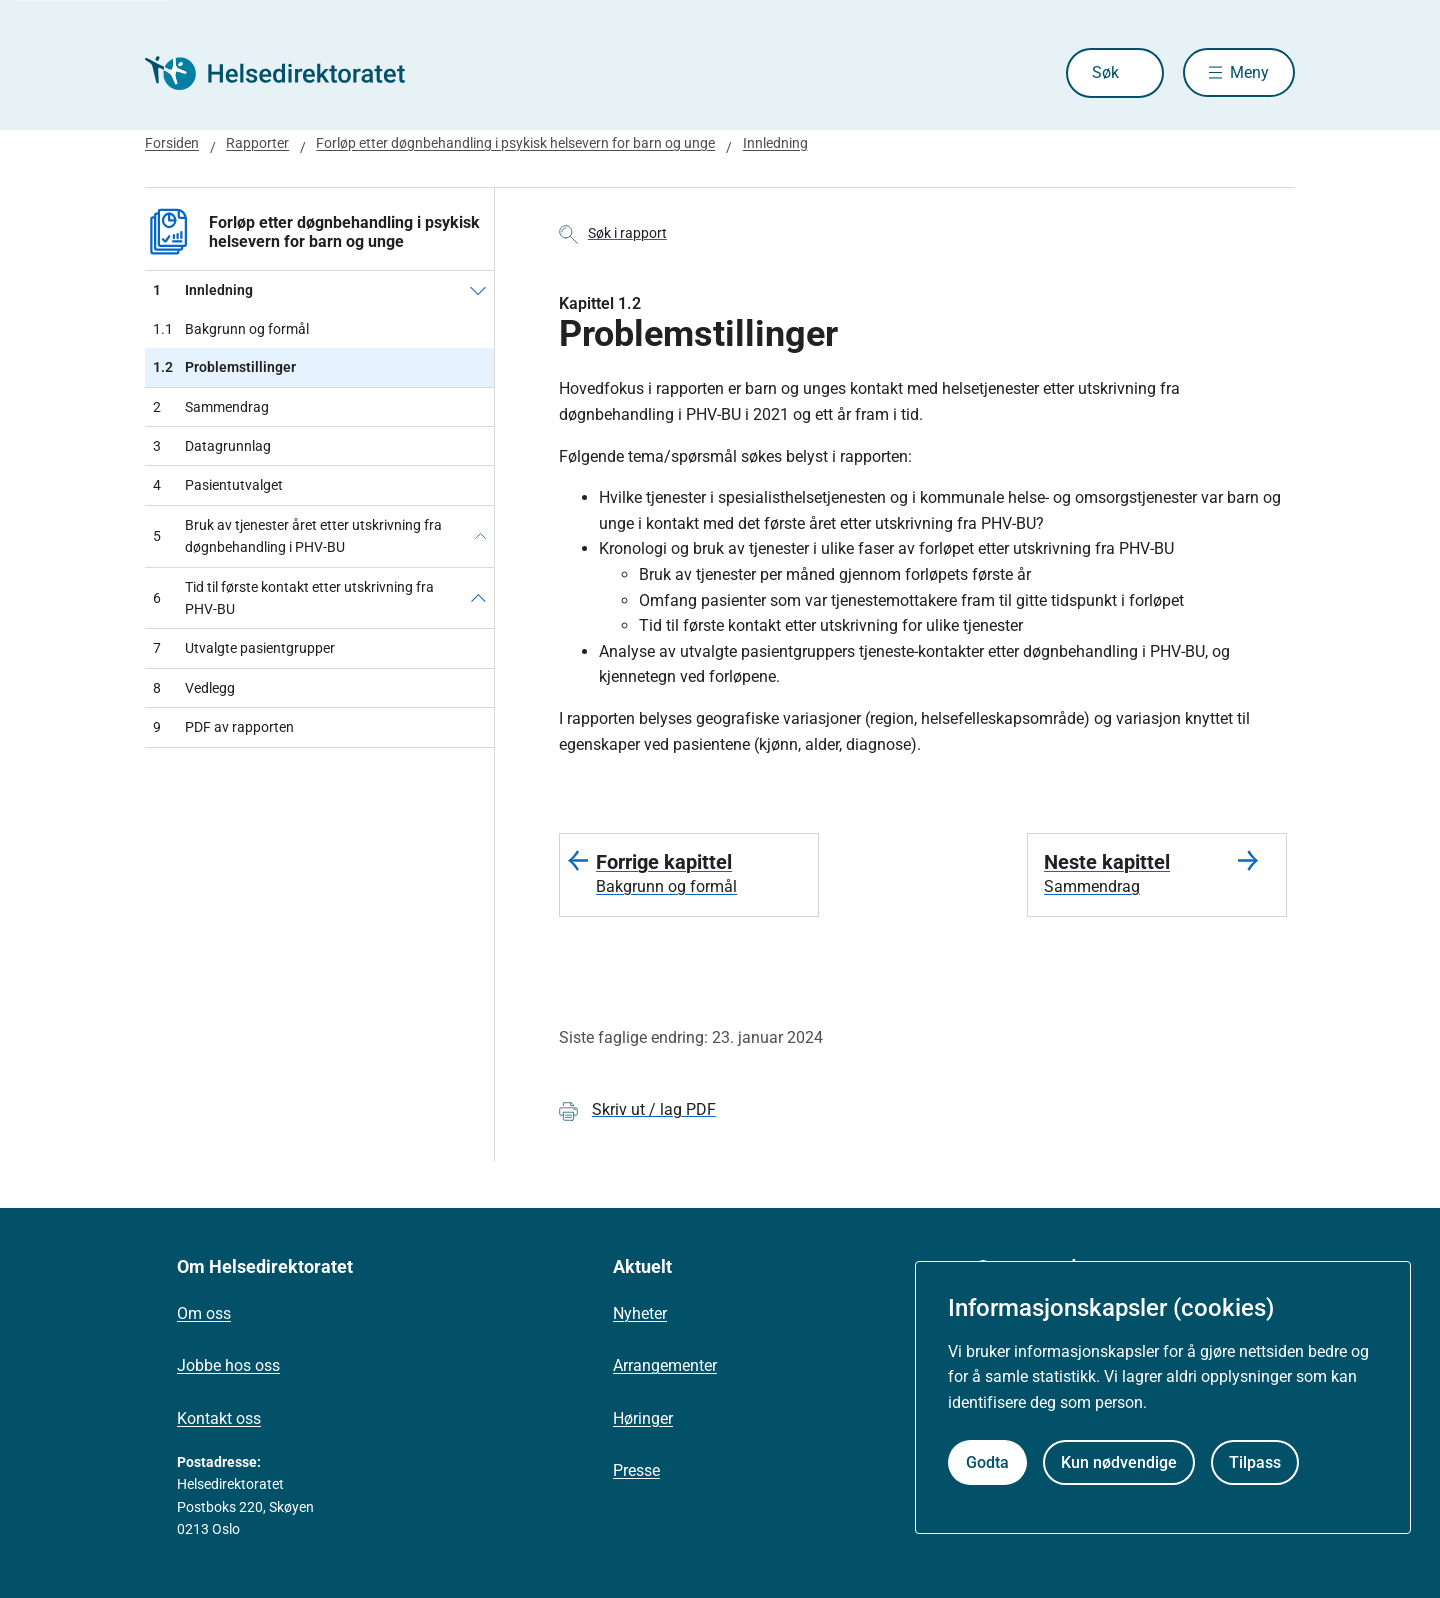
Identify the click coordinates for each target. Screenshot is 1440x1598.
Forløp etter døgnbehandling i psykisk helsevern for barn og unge (515, 143)
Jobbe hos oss (228, 1365)
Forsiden (172, 143)
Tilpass (1255, 1462)
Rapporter (257, 143)
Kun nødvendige (1119, 1462)
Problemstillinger (224, 367)
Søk (1104, 72)
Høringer (643, 1418)
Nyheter (640, 1313)
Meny (1249, 72)
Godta (987, 1462)
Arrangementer (665, 1365)
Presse (636, 1470)
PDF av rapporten (223, 727)
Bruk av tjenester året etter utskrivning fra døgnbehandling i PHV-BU (297, 536)
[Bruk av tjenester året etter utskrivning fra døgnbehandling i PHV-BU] (480, 536)
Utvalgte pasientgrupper (244, 648)
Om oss (204, 1313)
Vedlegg (194, 688)
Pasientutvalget (218, 485)
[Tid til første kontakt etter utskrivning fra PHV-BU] (478, 598)
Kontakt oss (219, 1418)
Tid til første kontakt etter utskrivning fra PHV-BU (293, 598)
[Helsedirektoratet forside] (289, 73)
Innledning (775, 143)
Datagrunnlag (212, 446)
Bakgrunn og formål (231, 329)
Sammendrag (211, 407)
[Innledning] (478, 290)
